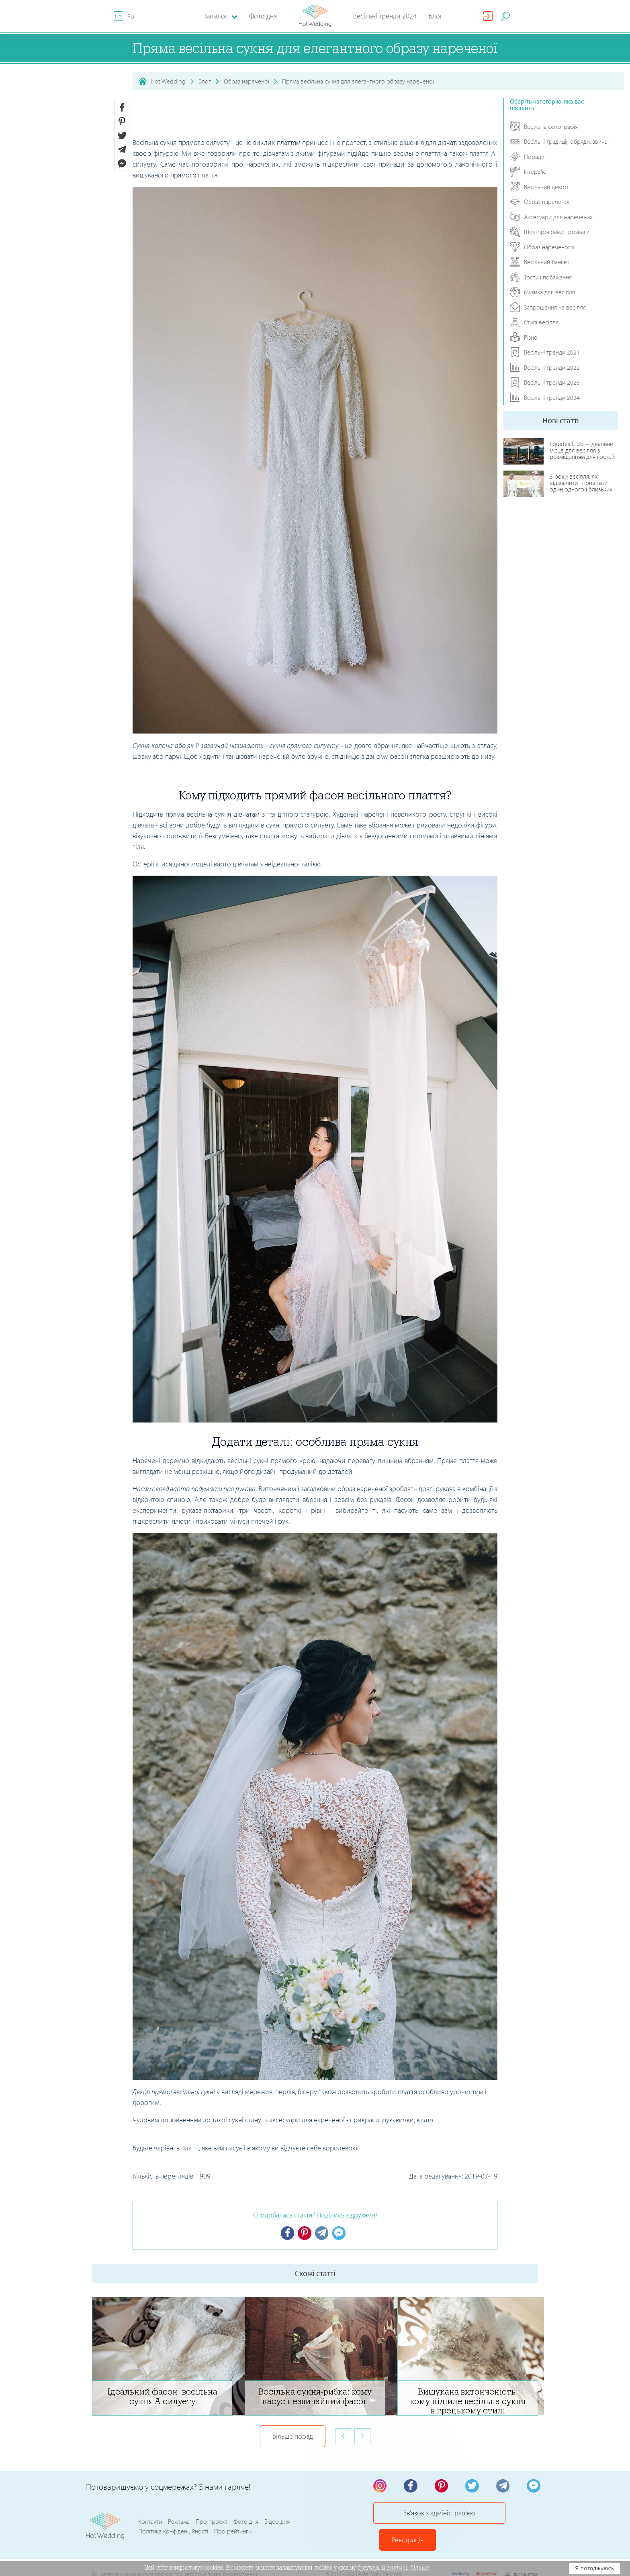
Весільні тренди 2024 (385, 15)
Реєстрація (512, 2517)
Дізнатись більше (406, 2567)
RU (130, 16)
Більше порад (292, 2436)
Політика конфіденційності (173, 2522)
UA (118, 16)
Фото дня (263, 15)
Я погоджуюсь (594, 2568)
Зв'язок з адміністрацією (425, 2517)
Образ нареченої (246, 81)
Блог (436, 15)
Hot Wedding (168, 81)
